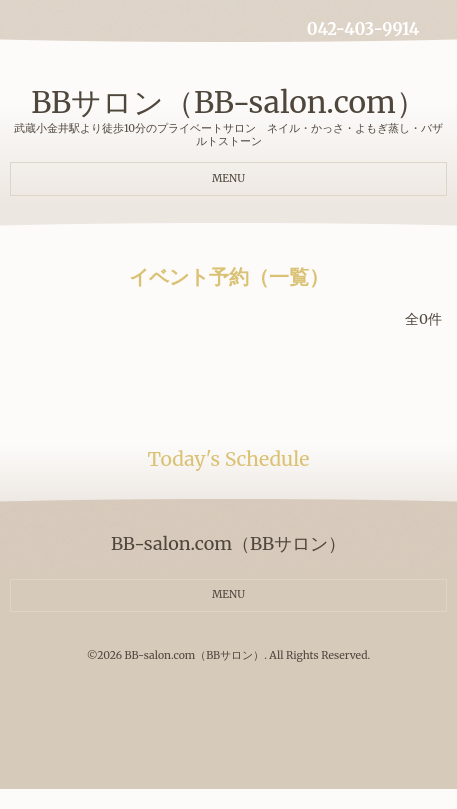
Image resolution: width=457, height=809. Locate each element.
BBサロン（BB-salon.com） (228, 102)
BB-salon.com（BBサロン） (195, 655)
